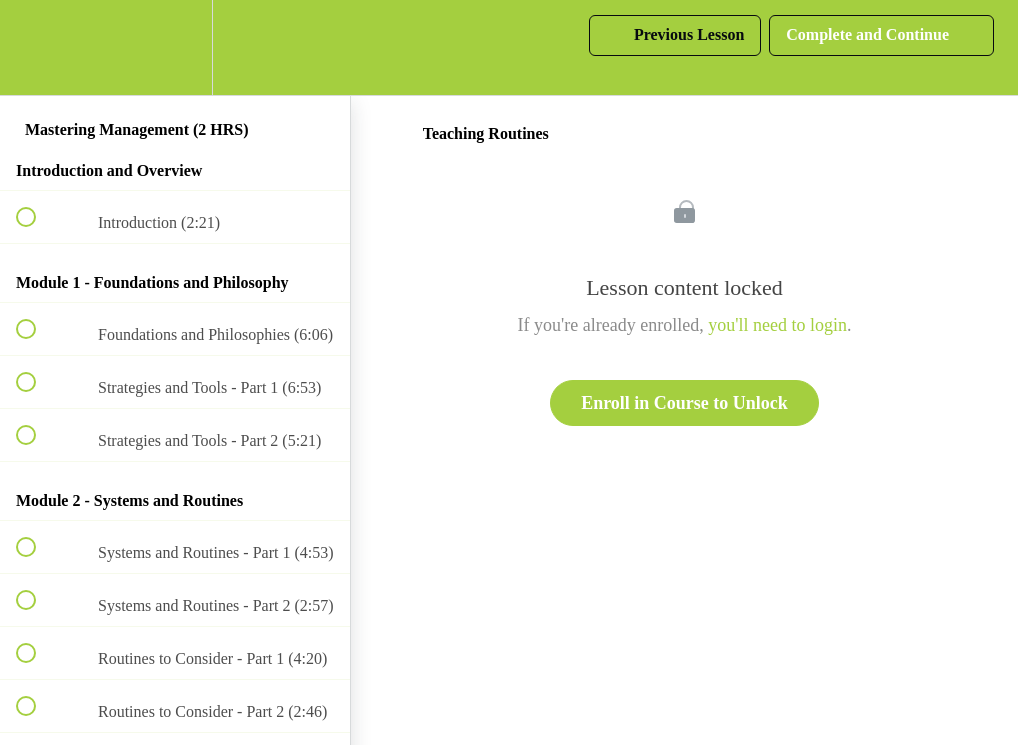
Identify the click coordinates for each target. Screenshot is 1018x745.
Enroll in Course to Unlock (684, 403)
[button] (37, 47)
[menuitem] (175, 47)
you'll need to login (777, 325)
